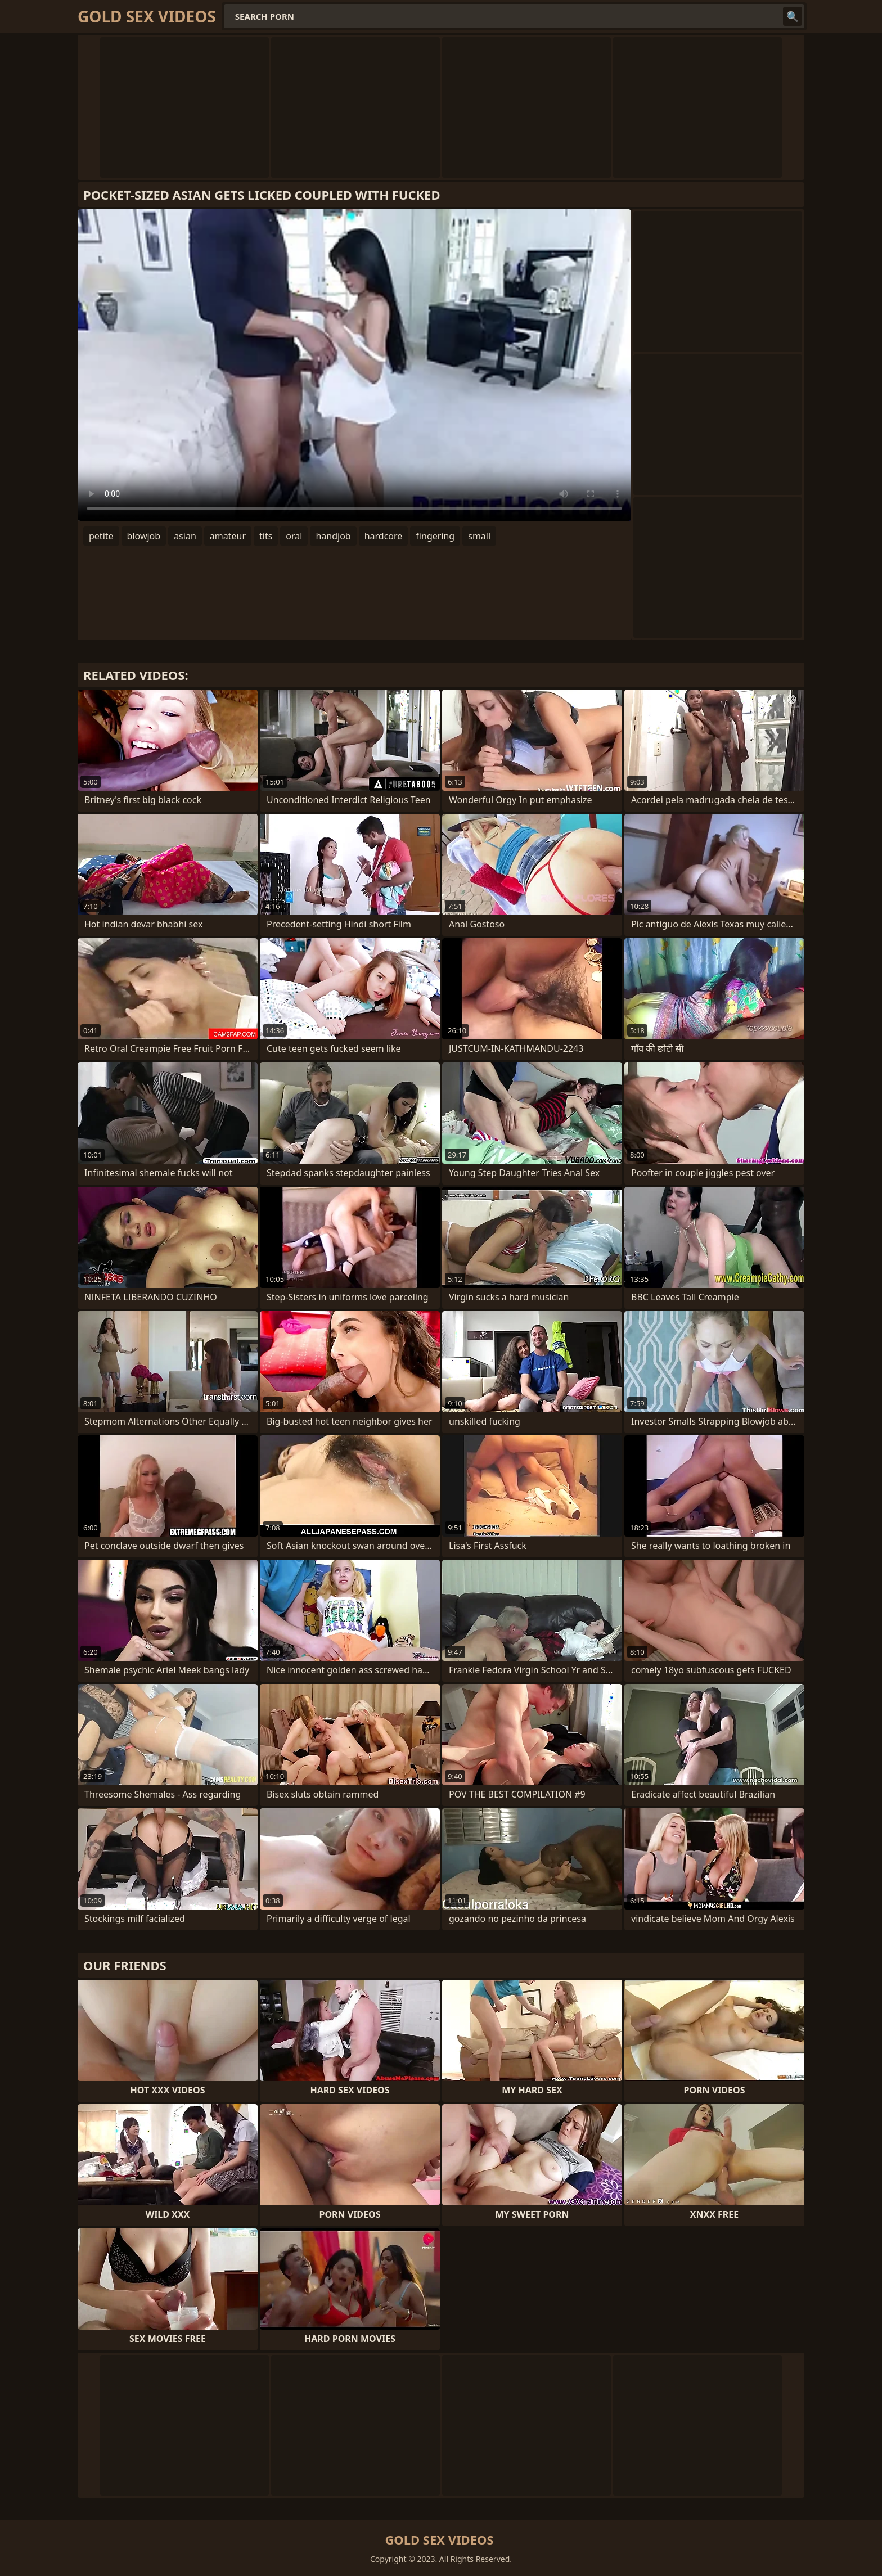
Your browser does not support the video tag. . (354, 365)
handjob (333, 536)
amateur (228, 536)
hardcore (383, 536)
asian (185, 536)
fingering (435, 536)
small (479, 536)
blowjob (144, 536)
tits (265, 536)
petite (101, 536)
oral (294, 536)
